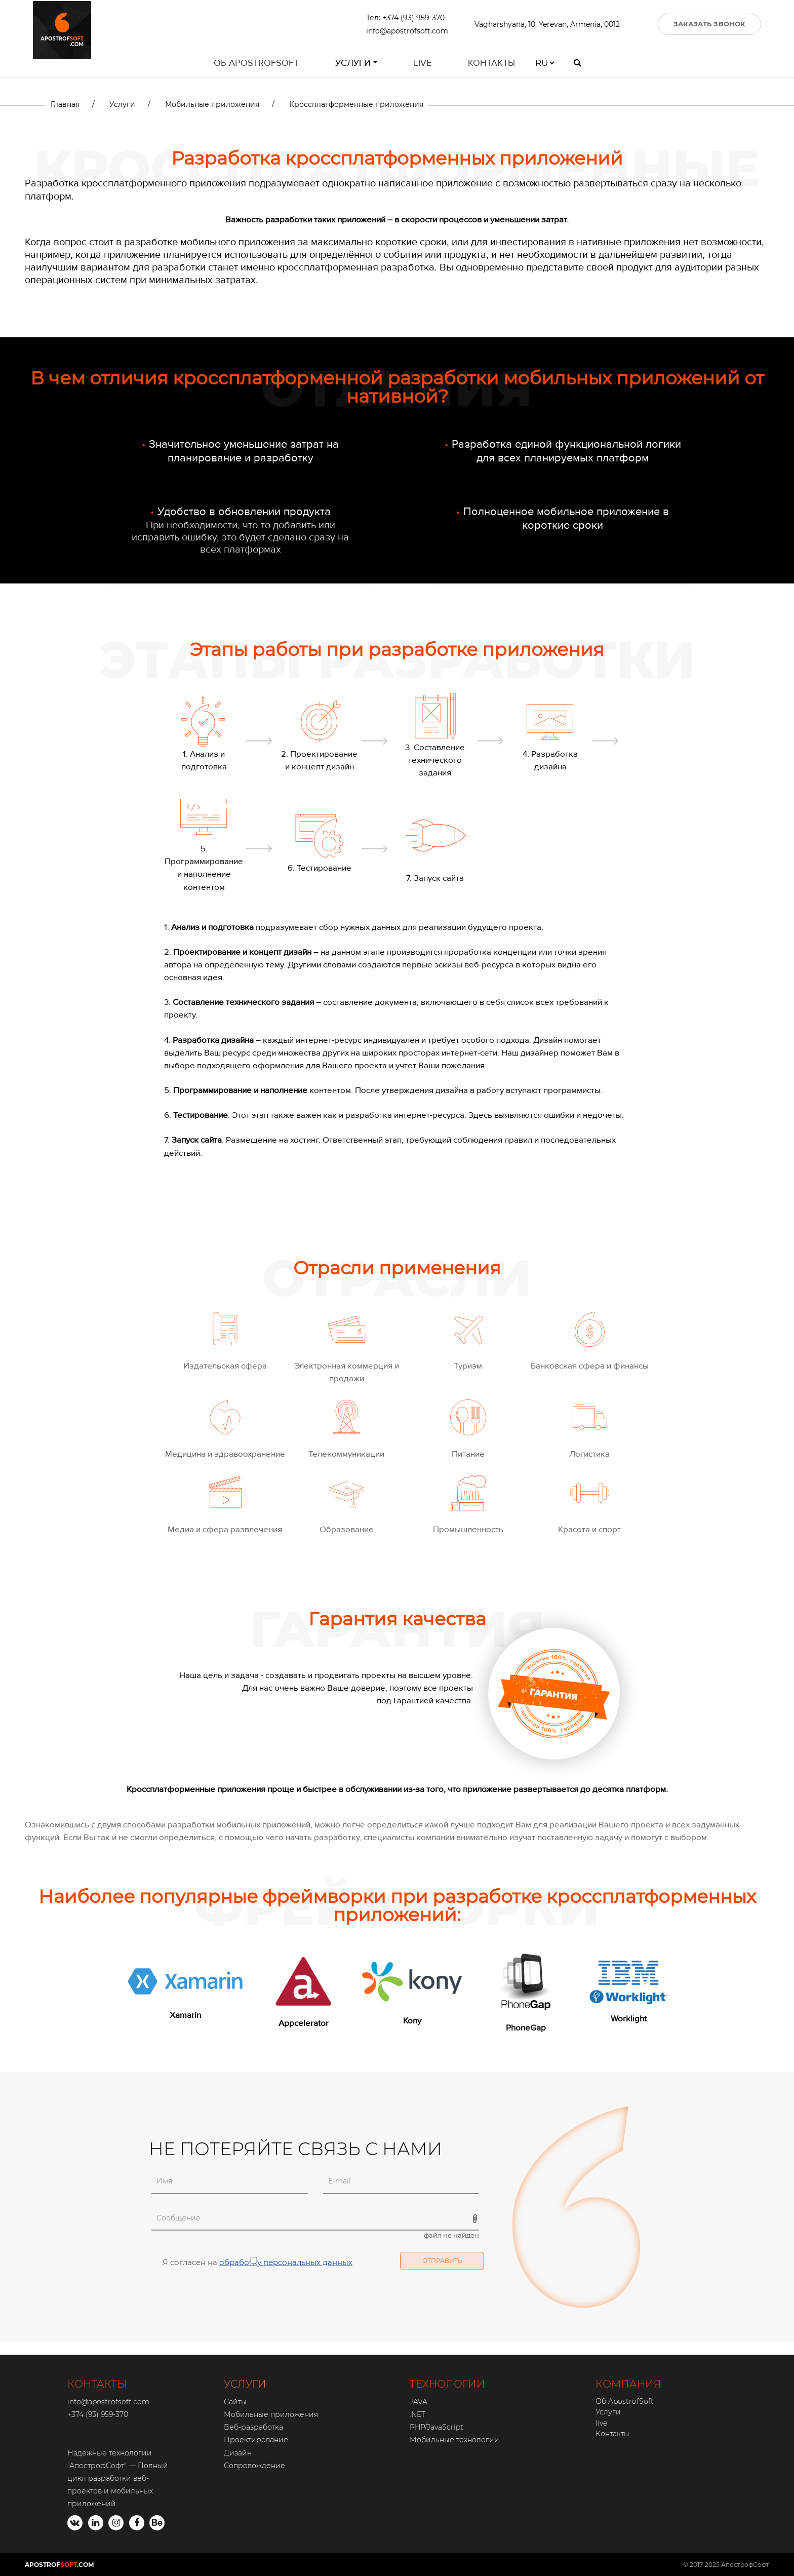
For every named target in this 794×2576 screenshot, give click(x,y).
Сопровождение (254, 2465)
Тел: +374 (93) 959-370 (405, 18)
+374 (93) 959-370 (97, 2414)
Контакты (491, 64)
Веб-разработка (253, 2427)
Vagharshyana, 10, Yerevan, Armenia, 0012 (547, 25)
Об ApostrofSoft (256, 64)
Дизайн (238, 2452)
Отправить (442, 2261)
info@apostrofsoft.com (407, 31)
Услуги (353, 64)
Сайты (235, 2401)
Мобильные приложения (271, 2414)
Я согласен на (252, 2261)
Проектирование (256, 2439)
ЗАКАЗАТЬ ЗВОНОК (709, 25)
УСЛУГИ (245, 2384)
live (422, 64)
